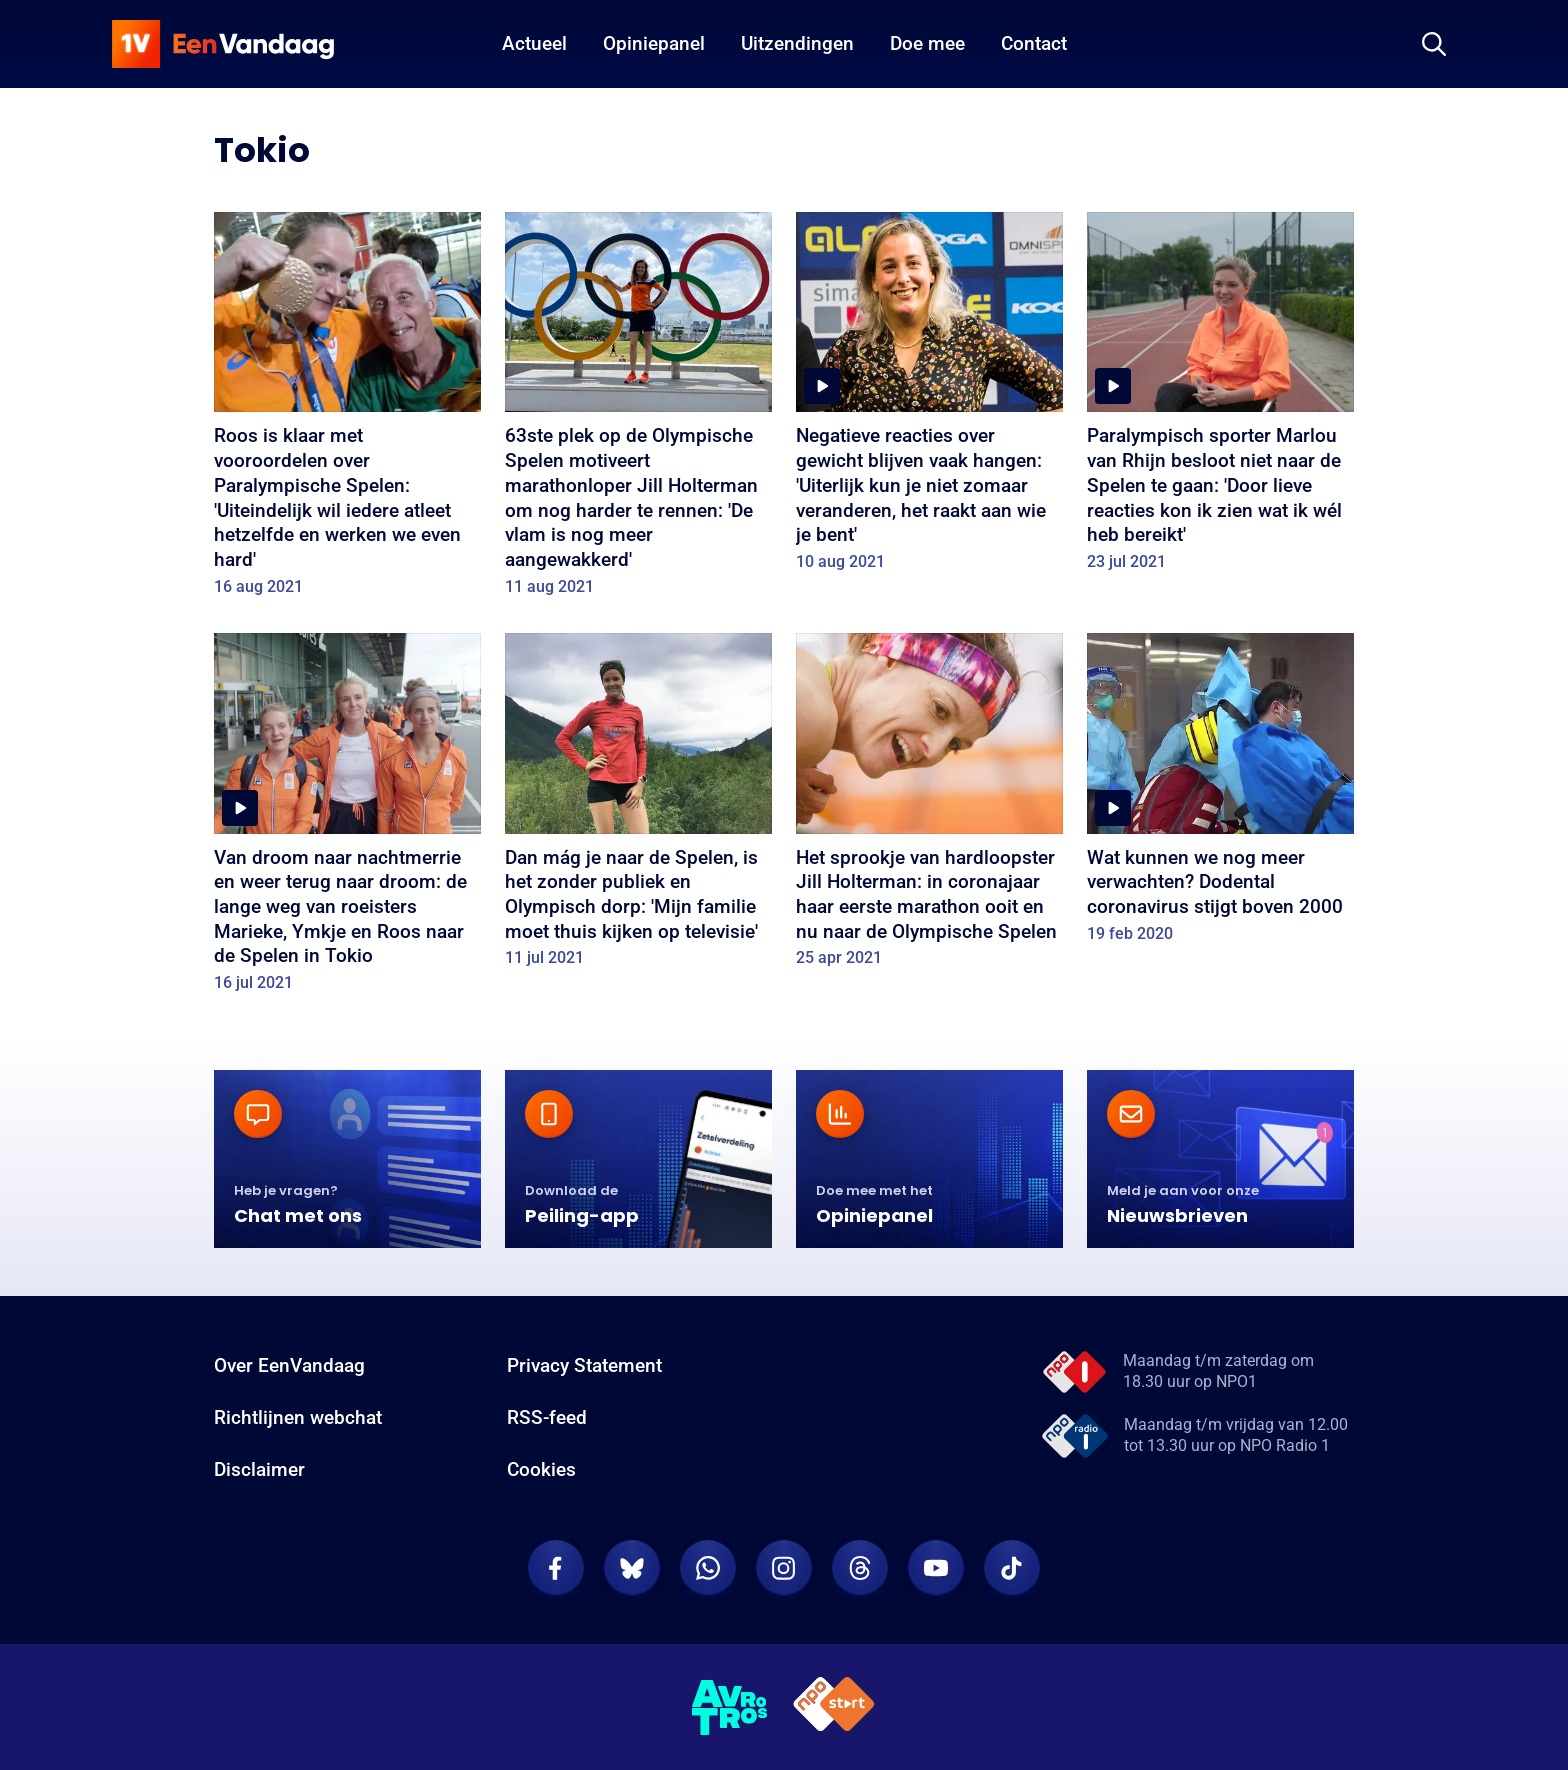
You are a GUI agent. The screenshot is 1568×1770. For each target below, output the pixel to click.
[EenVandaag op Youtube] (936, 1568)
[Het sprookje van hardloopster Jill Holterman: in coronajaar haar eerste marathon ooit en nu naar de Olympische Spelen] (929, 807)
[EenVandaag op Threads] (860, 1568)
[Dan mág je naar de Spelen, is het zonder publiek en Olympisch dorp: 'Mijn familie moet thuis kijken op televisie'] (638, 807)
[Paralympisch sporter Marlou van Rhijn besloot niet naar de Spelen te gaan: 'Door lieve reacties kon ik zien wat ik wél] (1220, 398)
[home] (223, 44)
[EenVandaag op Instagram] (784, 1568)
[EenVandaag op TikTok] (1012, 1568)
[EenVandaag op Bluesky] (632, 1568)
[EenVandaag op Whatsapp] (708, 1568)
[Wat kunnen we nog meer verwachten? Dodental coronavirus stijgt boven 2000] (1220, 794)
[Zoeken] (1434, 44)
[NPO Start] (834, 1707)
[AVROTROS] (730, 1707)
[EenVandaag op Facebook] (556, 1568)
